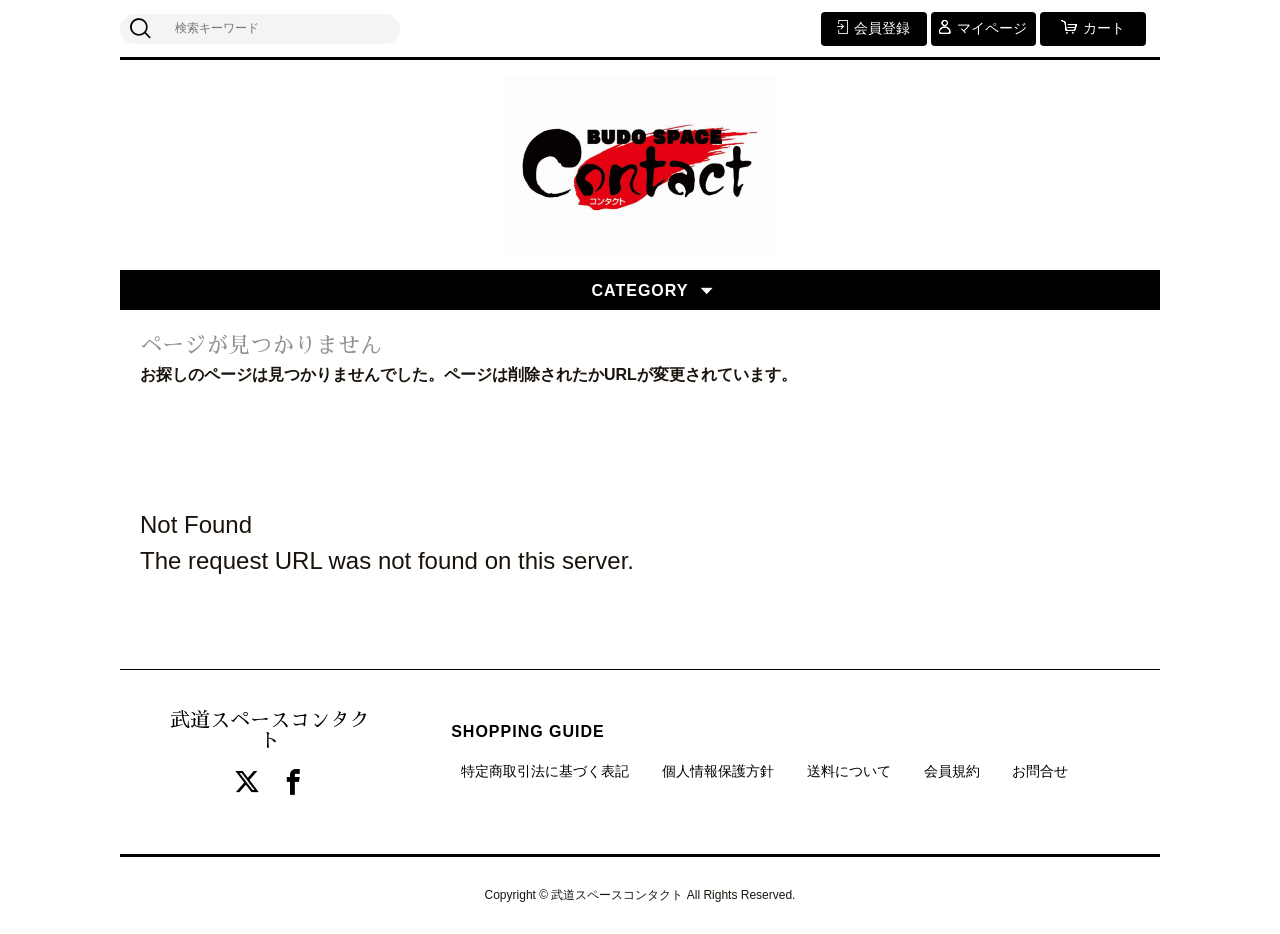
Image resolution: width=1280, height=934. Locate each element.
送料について (849, 771)
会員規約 (952, 771)
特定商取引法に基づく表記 (545, 771)
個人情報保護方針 (718, 771)
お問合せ (1040, 771)
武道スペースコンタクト (270, 730)
